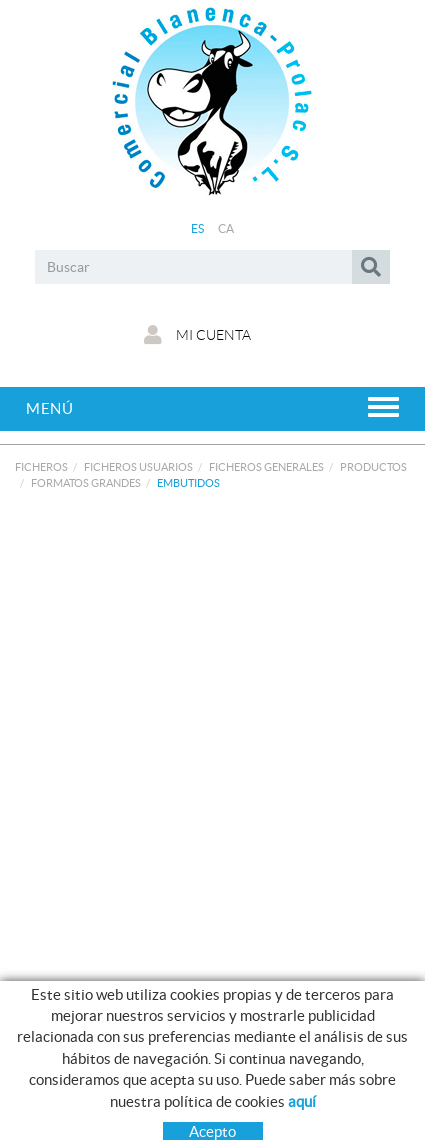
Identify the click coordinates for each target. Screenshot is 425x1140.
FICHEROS (41, 467)
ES (198, 228)
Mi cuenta (197, 335)
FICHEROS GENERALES (266, 467)
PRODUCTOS (373, 467)
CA (226, 228)
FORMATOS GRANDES (86, 483)
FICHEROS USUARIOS (138, 467)
